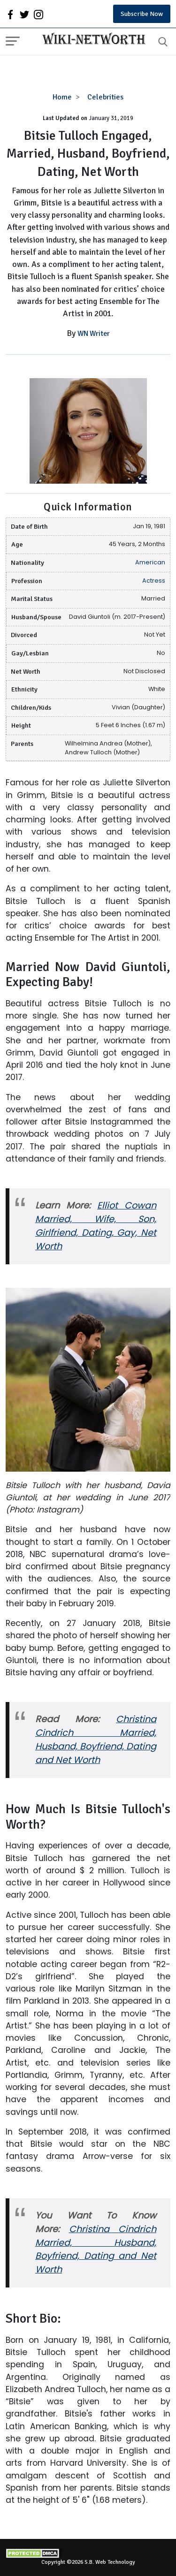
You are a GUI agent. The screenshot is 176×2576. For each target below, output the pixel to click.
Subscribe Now (142, 14)
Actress (153, 581)
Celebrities (105, 97)
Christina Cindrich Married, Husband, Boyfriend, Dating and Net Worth (95, 1739)
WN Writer (93, 333)
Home (62, 97)
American (150, 562)
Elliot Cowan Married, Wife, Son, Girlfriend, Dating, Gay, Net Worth (95, 1226)
